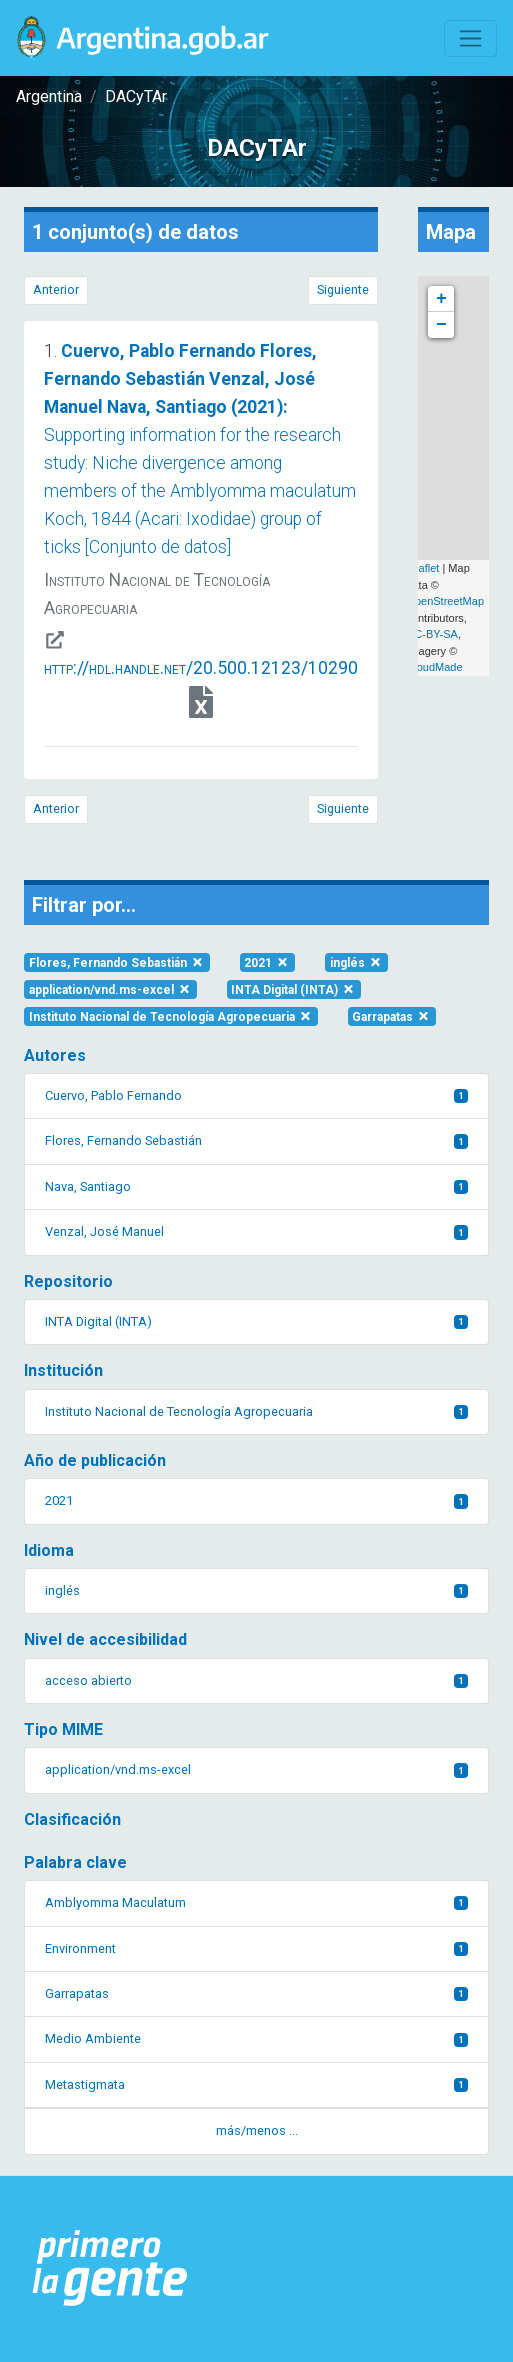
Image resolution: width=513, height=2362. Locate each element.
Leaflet (422, 568)
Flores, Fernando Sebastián (117, 963)
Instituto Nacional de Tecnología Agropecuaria (171, 1017)
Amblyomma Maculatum (256, 1902)
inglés (356, 963)
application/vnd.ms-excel (110, 990)
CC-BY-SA (432, 634)
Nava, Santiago (256, 1186)
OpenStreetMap (445, 601)
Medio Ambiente (256, 2038)
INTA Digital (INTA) (293, 990)
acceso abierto (256, 1680)
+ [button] (441, 299)
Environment (256, 1948)
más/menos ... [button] (257, 2130)
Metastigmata (256, 2084)
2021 (267, 963)
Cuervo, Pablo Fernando (256, 1095)
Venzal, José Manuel (256, 1231)
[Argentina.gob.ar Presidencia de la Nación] (110, 2269)
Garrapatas (391, 1017)
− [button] (441, 325)
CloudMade (434, 667)
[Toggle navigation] (470, 38)
